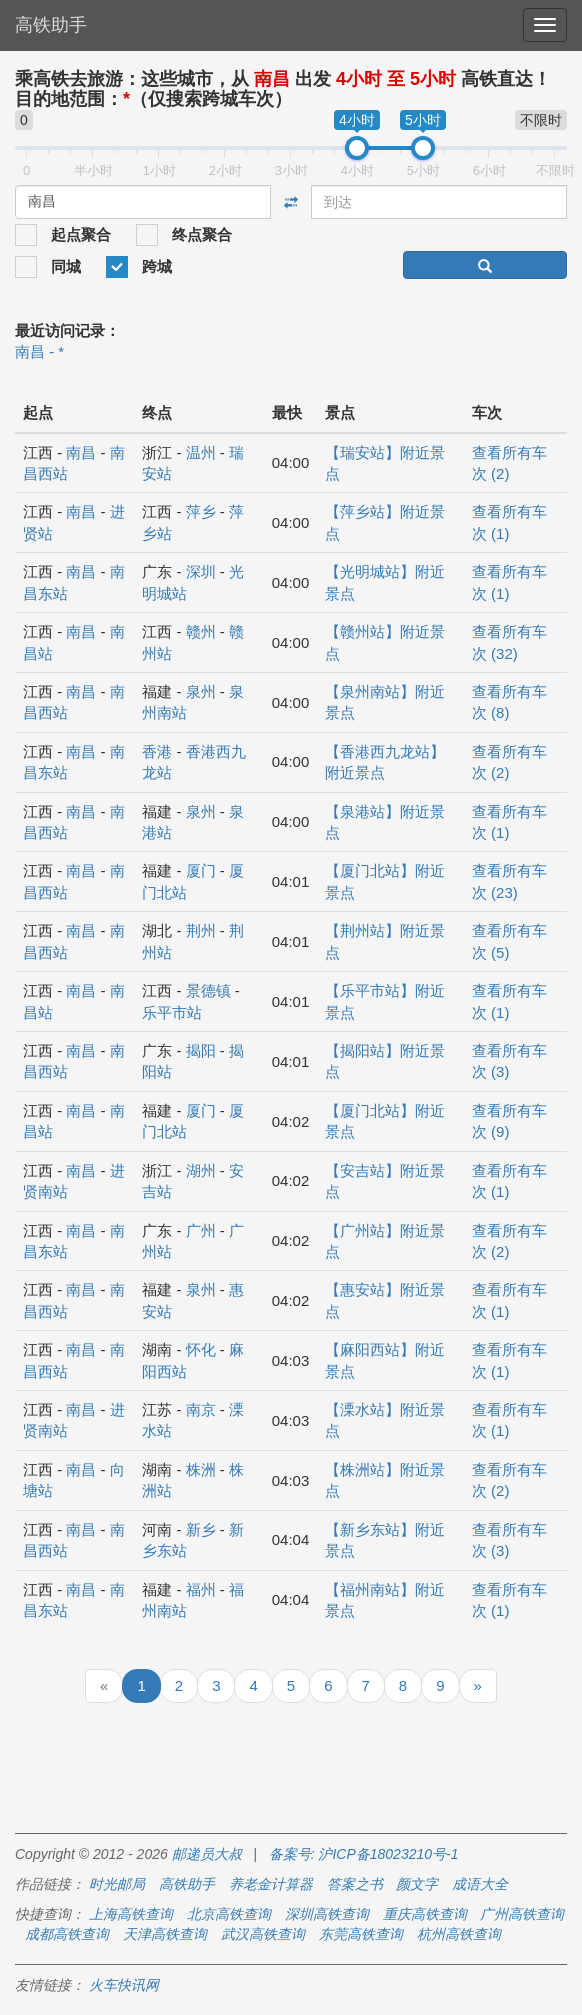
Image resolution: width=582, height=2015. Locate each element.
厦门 (201, 870)
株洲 (201, 1469)
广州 (201, 1230)
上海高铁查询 (131, 1914)
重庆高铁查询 (425, 1914)
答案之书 (355, 1884)
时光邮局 (117, 1884)
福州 (201, 1589)
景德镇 (208, 990)
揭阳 (201, 1050)
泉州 (201, 691)
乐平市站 (172, 1012)
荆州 (201, 930)
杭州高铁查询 (459, 1934)
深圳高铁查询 (327, 1914)
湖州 (201, 1170)
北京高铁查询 (229, 1914)
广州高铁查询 (522, 1914)
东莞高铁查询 (361, 1934)
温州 (201, 452)
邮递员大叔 (207, 1854)
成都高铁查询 (67, 1934)
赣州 (201, 631)
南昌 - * (39, 351)
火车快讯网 (124, 1985)
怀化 (201, 1349)
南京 (201, 1409)
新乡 (201, 1529)
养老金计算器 (271, 1884)
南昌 (81, 452)
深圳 (201, 571)
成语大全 (480, 1884)
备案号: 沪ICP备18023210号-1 (364, 1854)
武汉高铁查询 (263, 1934)
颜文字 (417, 1884)
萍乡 (201, 511)
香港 (157, 751)
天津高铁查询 (165, 1934)
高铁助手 (51, 25)
